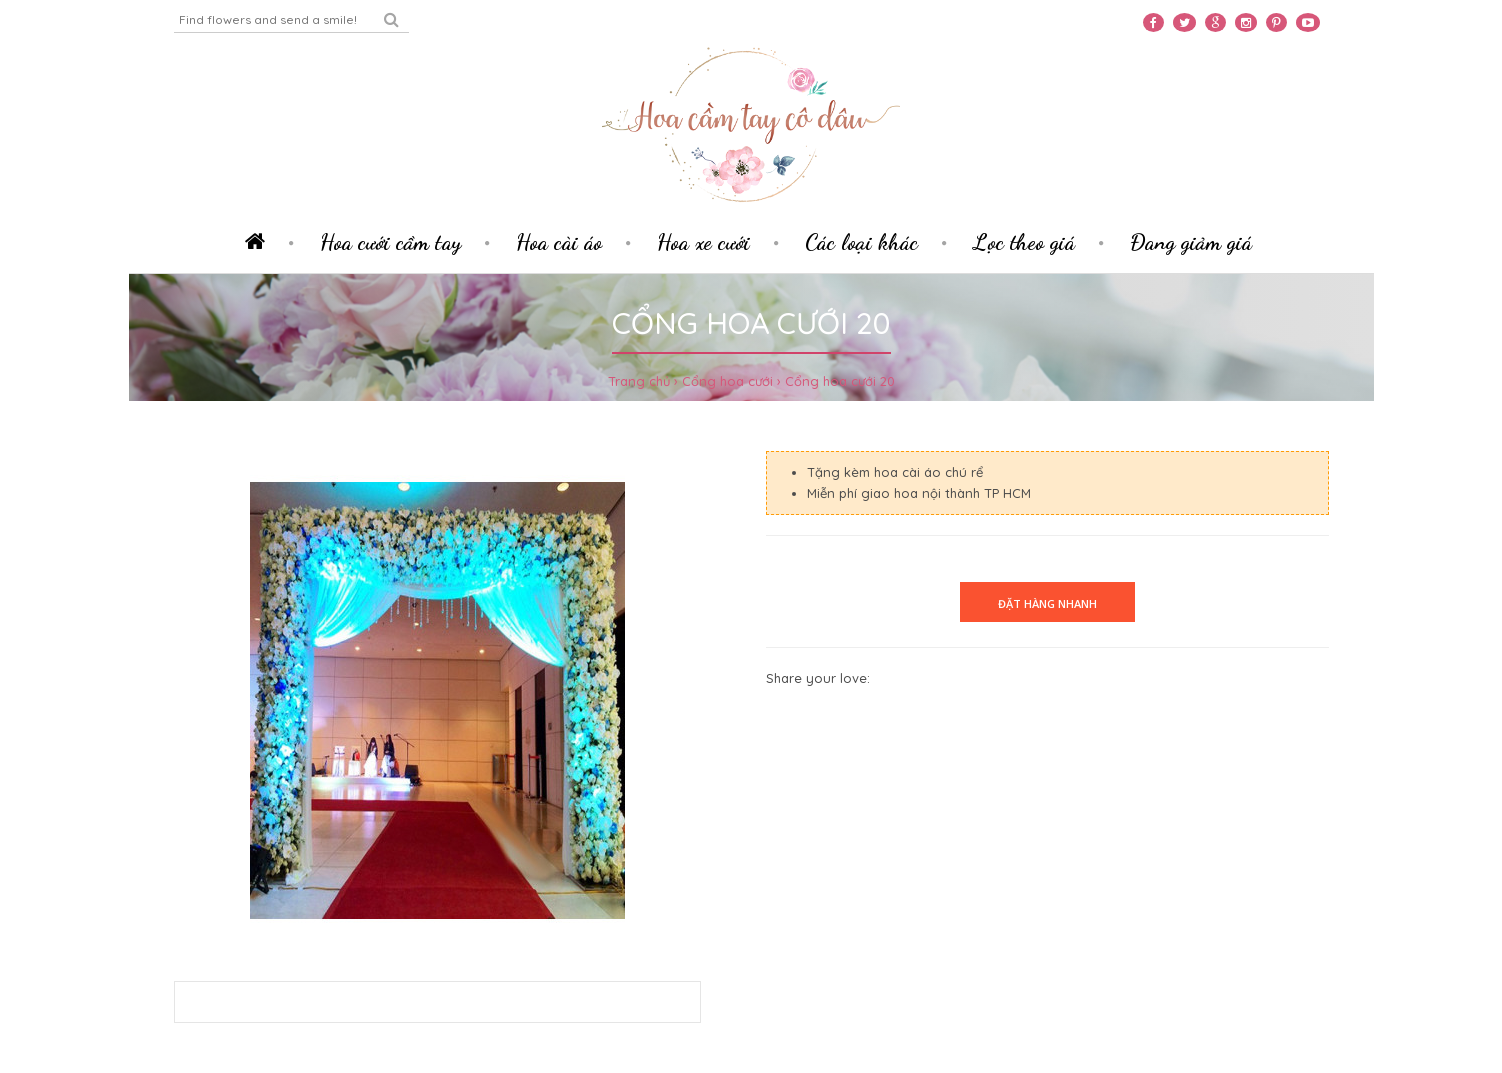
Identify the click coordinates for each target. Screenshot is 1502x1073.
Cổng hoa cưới (727, 381)
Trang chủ (639, 381)
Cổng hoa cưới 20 (840, 381)
